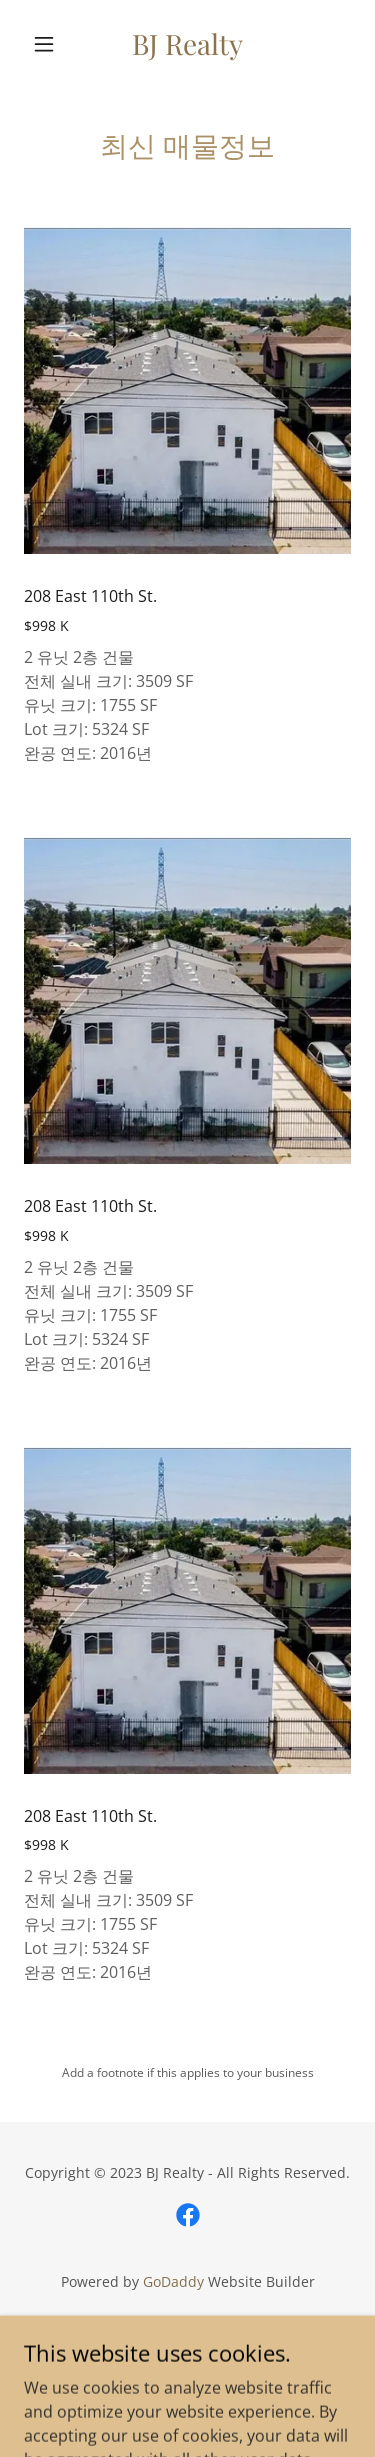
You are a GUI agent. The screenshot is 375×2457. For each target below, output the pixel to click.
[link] (187, 44)
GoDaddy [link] (173, 2281)
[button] (48, 44)
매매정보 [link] (188, 2370)
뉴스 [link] (188, 2339)
